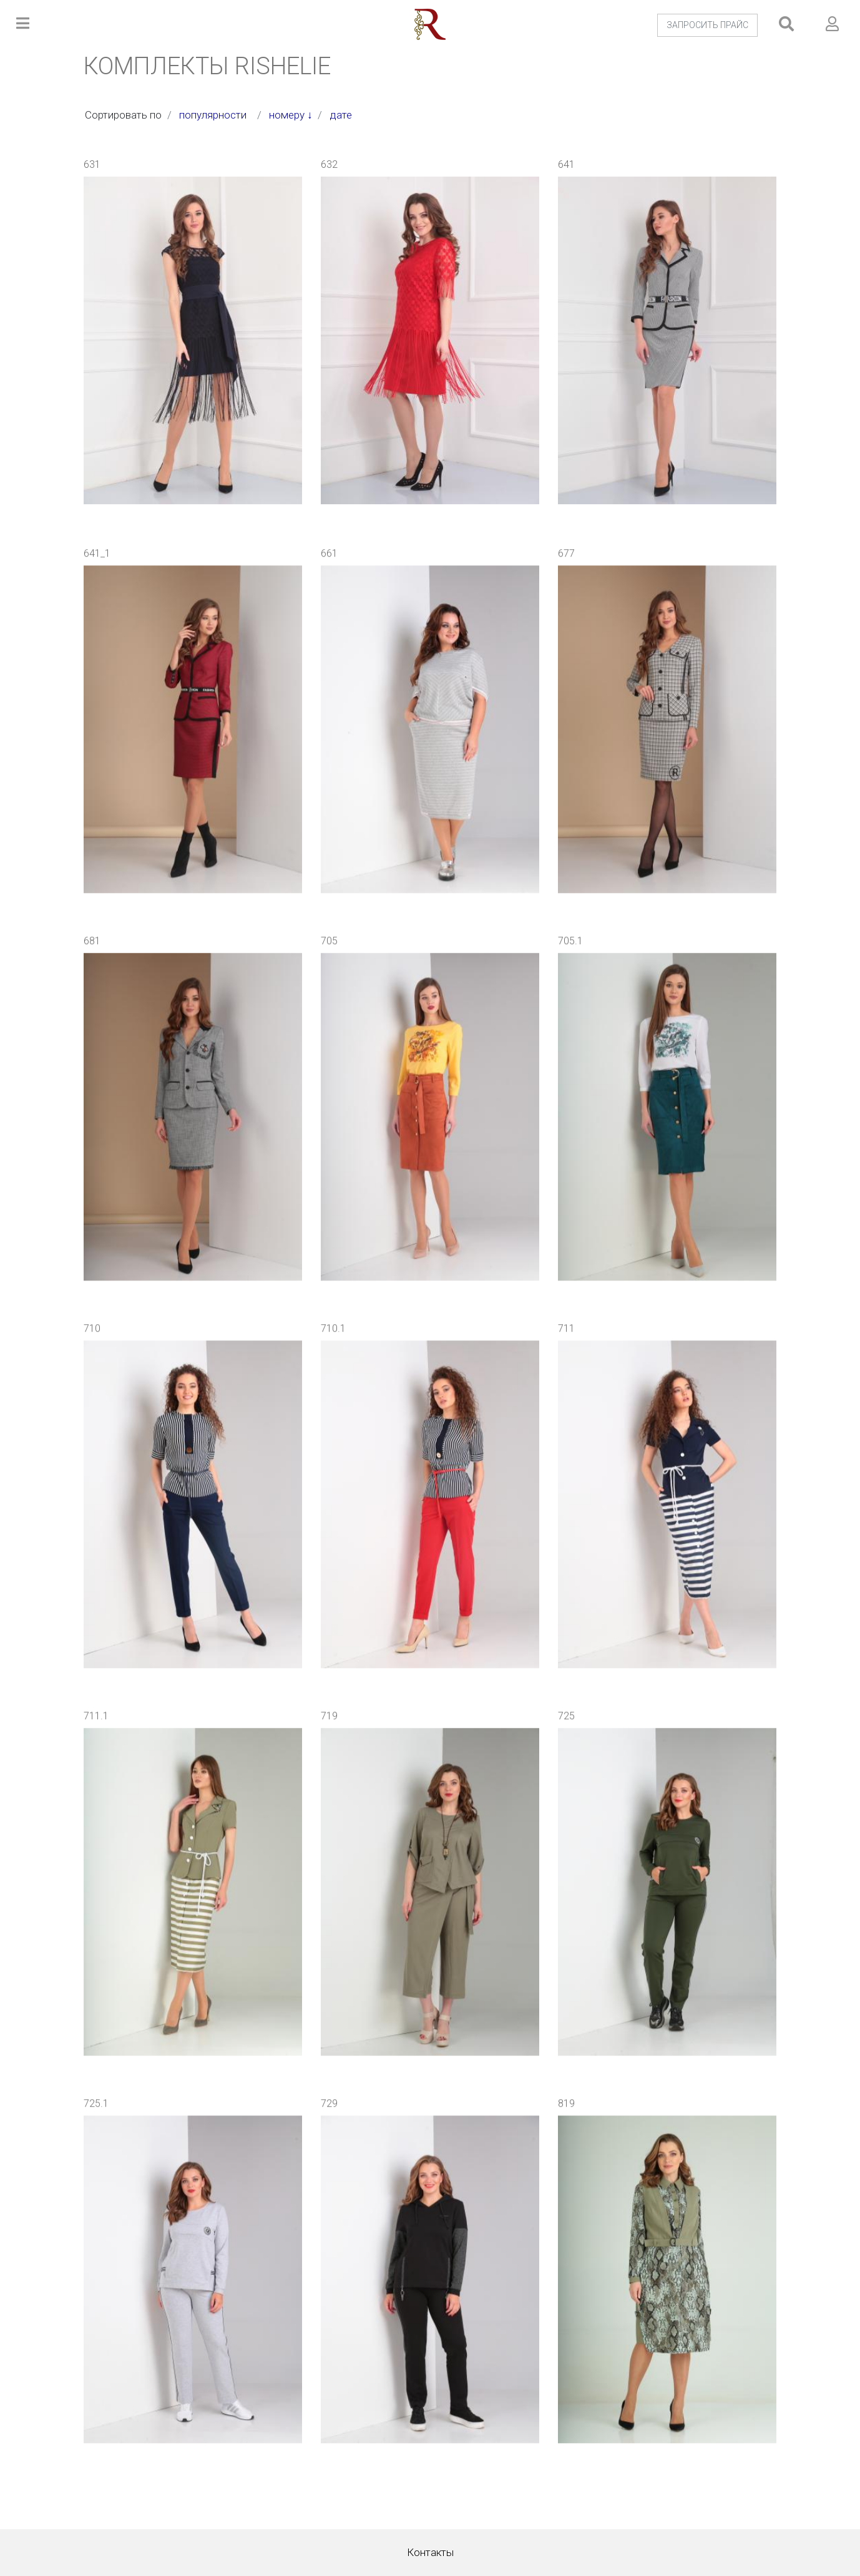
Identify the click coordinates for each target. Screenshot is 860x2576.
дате (343, 115)
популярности (215, 115)
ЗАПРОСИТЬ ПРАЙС (707, 25)
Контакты (430, 2552)
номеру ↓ (291, 115)
